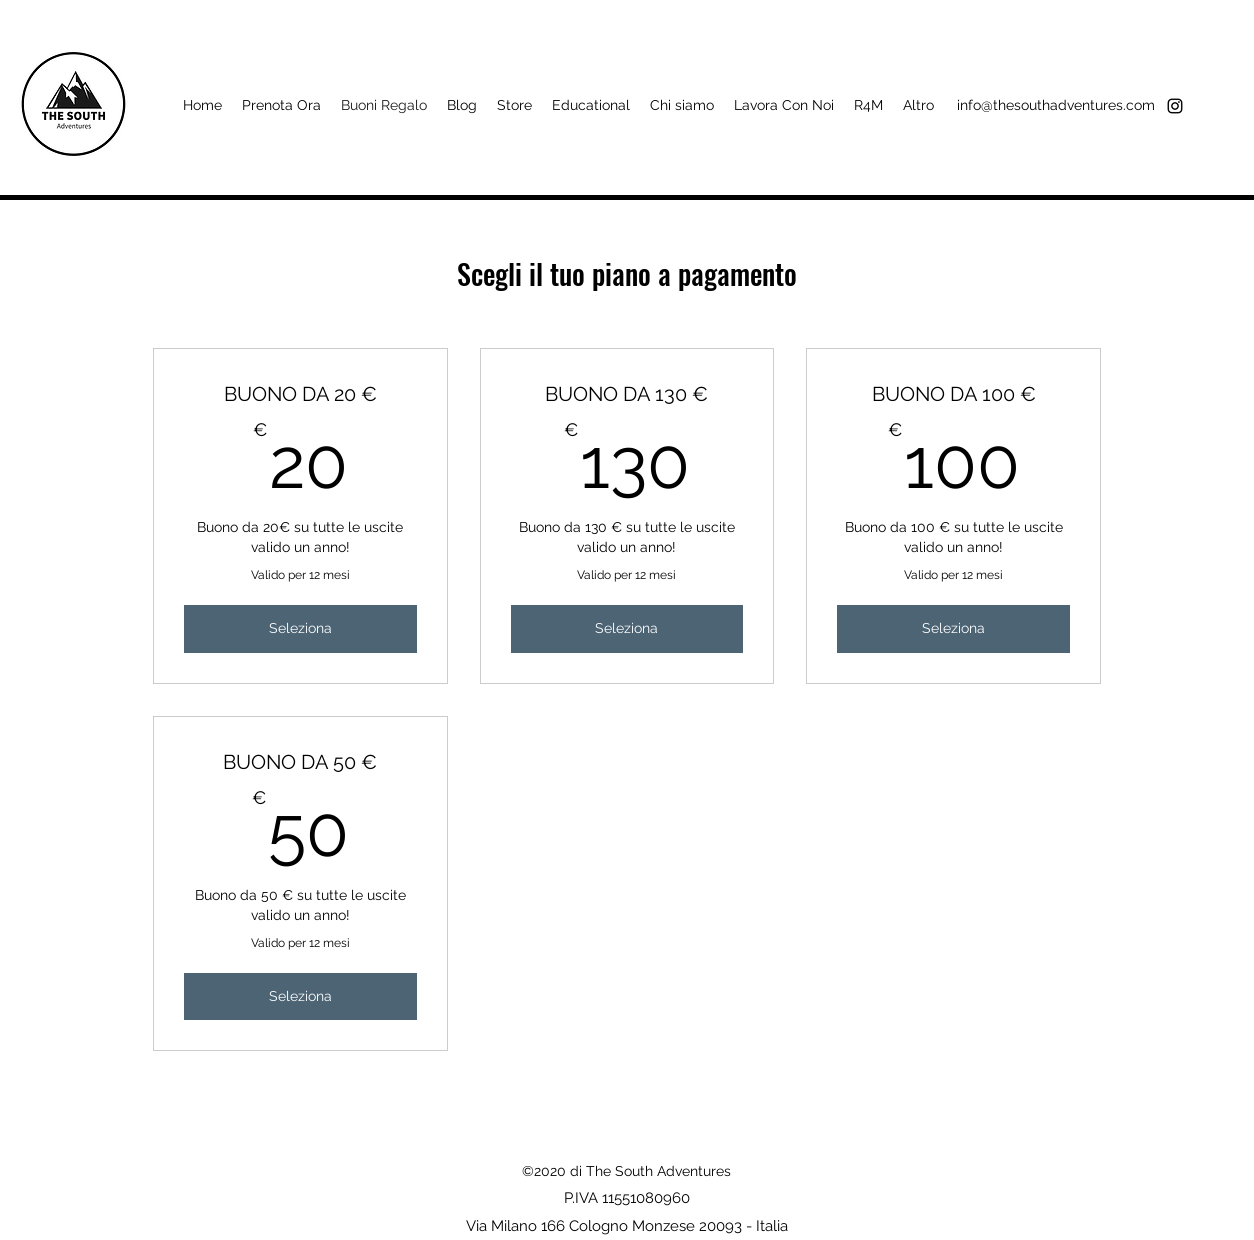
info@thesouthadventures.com (1056, 105)
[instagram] (1175, 106)
